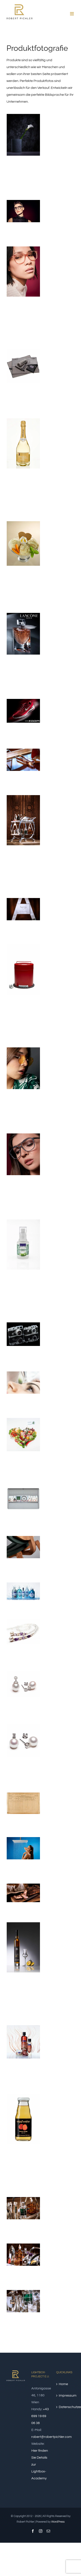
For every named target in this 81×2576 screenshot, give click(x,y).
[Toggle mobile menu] (72, 13)
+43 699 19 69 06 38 (40, 2416)
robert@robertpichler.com (51, 2437)
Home (63, 2384)
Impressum (65, 2395)
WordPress (58, 2521)
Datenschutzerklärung (65, 2407)
